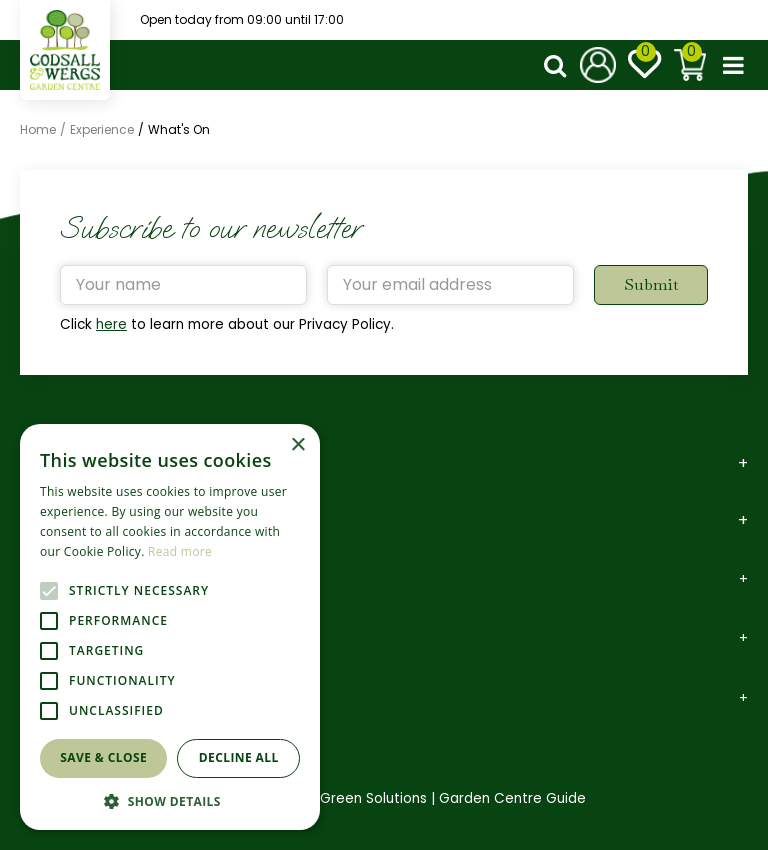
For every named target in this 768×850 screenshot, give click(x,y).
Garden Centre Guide (512, 798)
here (111, 324)
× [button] (297, 445)
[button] (170, 800)
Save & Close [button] (103, 757)
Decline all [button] (239, 757)
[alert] (170, 627)
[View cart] (690, 65)
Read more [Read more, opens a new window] (180, 551)
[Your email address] (450, 285)
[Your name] (183, 285)
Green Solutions (373, 798)
